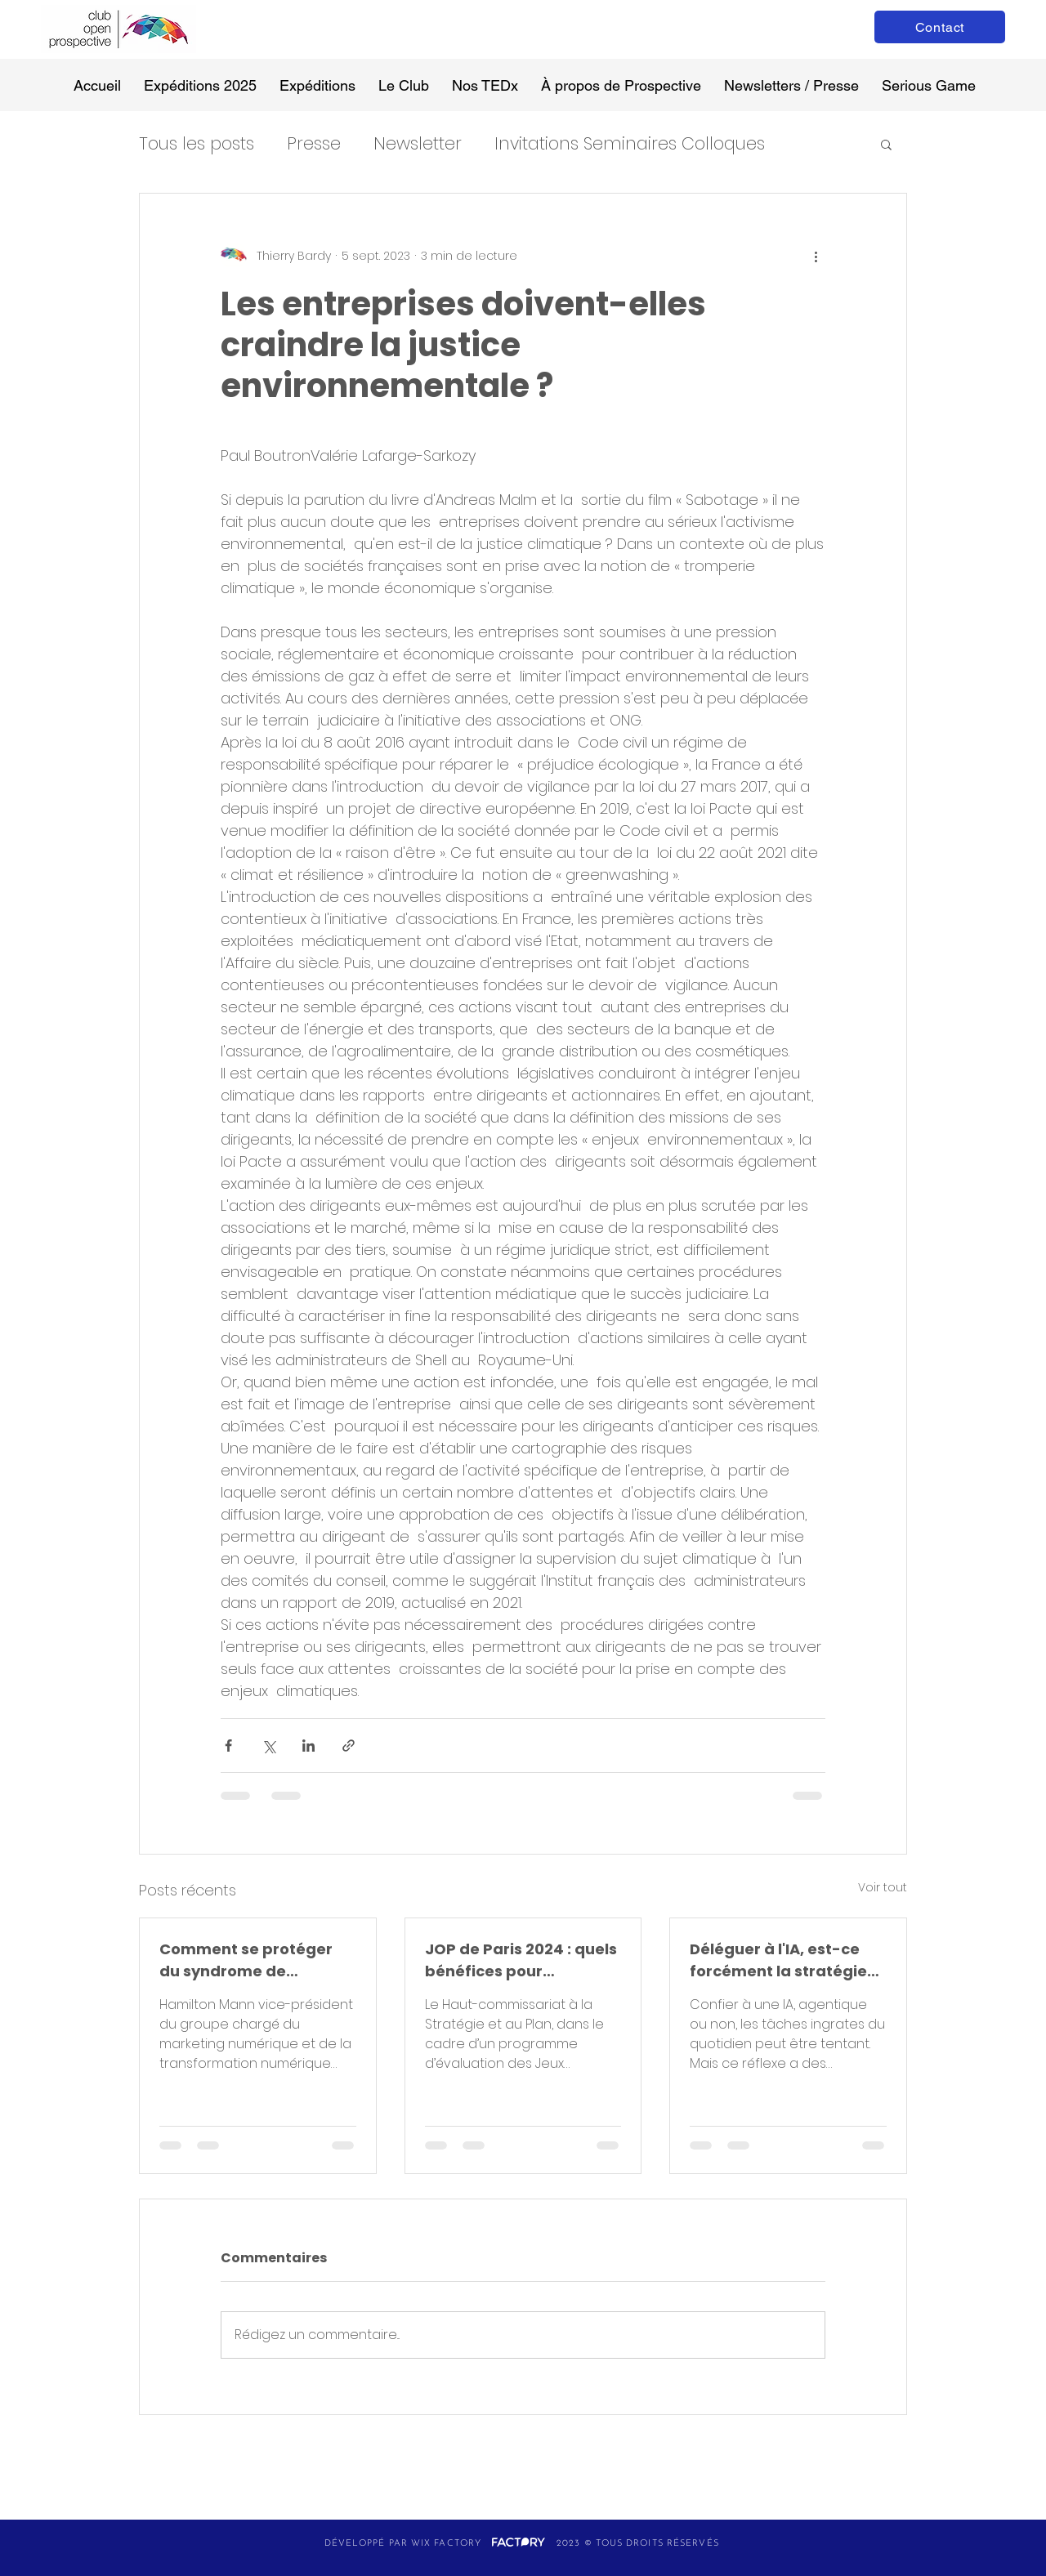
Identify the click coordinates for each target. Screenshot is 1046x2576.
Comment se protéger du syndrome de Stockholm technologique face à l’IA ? (246, 1960)
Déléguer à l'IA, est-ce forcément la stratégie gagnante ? (778, 1960)
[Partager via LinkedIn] (308, 1745)
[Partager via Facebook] (228, 1745)
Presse (314, 143)
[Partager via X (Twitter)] (268, 1745)
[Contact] (939, 27)
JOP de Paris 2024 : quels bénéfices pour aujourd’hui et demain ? (521, 1960)
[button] (886, 143)
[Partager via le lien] (348, 1745)
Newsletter (417, 143)
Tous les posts (196, 143)
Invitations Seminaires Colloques (629, 143)
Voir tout (882, 1887)
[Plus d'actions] (815, 256)
